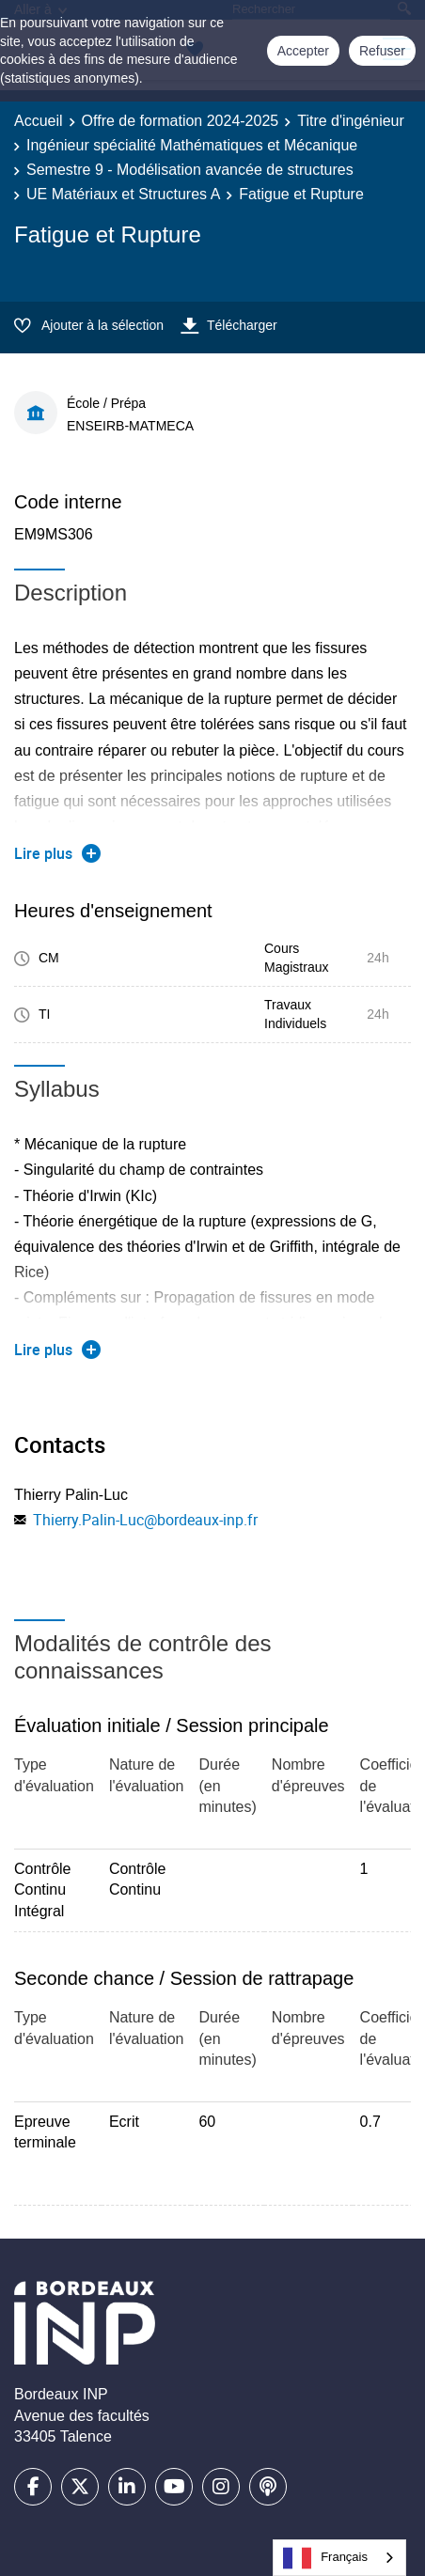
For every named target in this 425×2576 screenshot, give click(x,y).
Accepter (303, 50)
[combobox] (339, 2557)
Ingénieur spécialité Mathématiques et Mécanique (191, 145)
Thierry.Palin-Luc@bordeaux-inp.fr (145, 1519)
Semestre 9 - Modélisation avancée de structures (190, 170)
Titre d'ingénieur (350, 121)
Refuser (382, 50)
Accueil (38, 121)
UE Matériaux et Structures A (123, 194)
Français (325, 2558)
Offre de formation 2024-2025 (180, 121)
